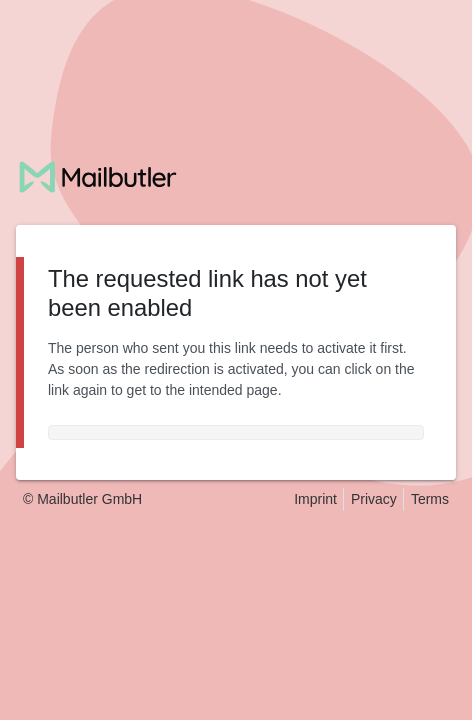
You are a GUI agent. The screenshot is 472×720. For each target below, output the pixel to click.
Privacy (374, 499)
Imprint (315, 499)
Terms (430, 499)
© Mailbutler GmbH (82, 499)
